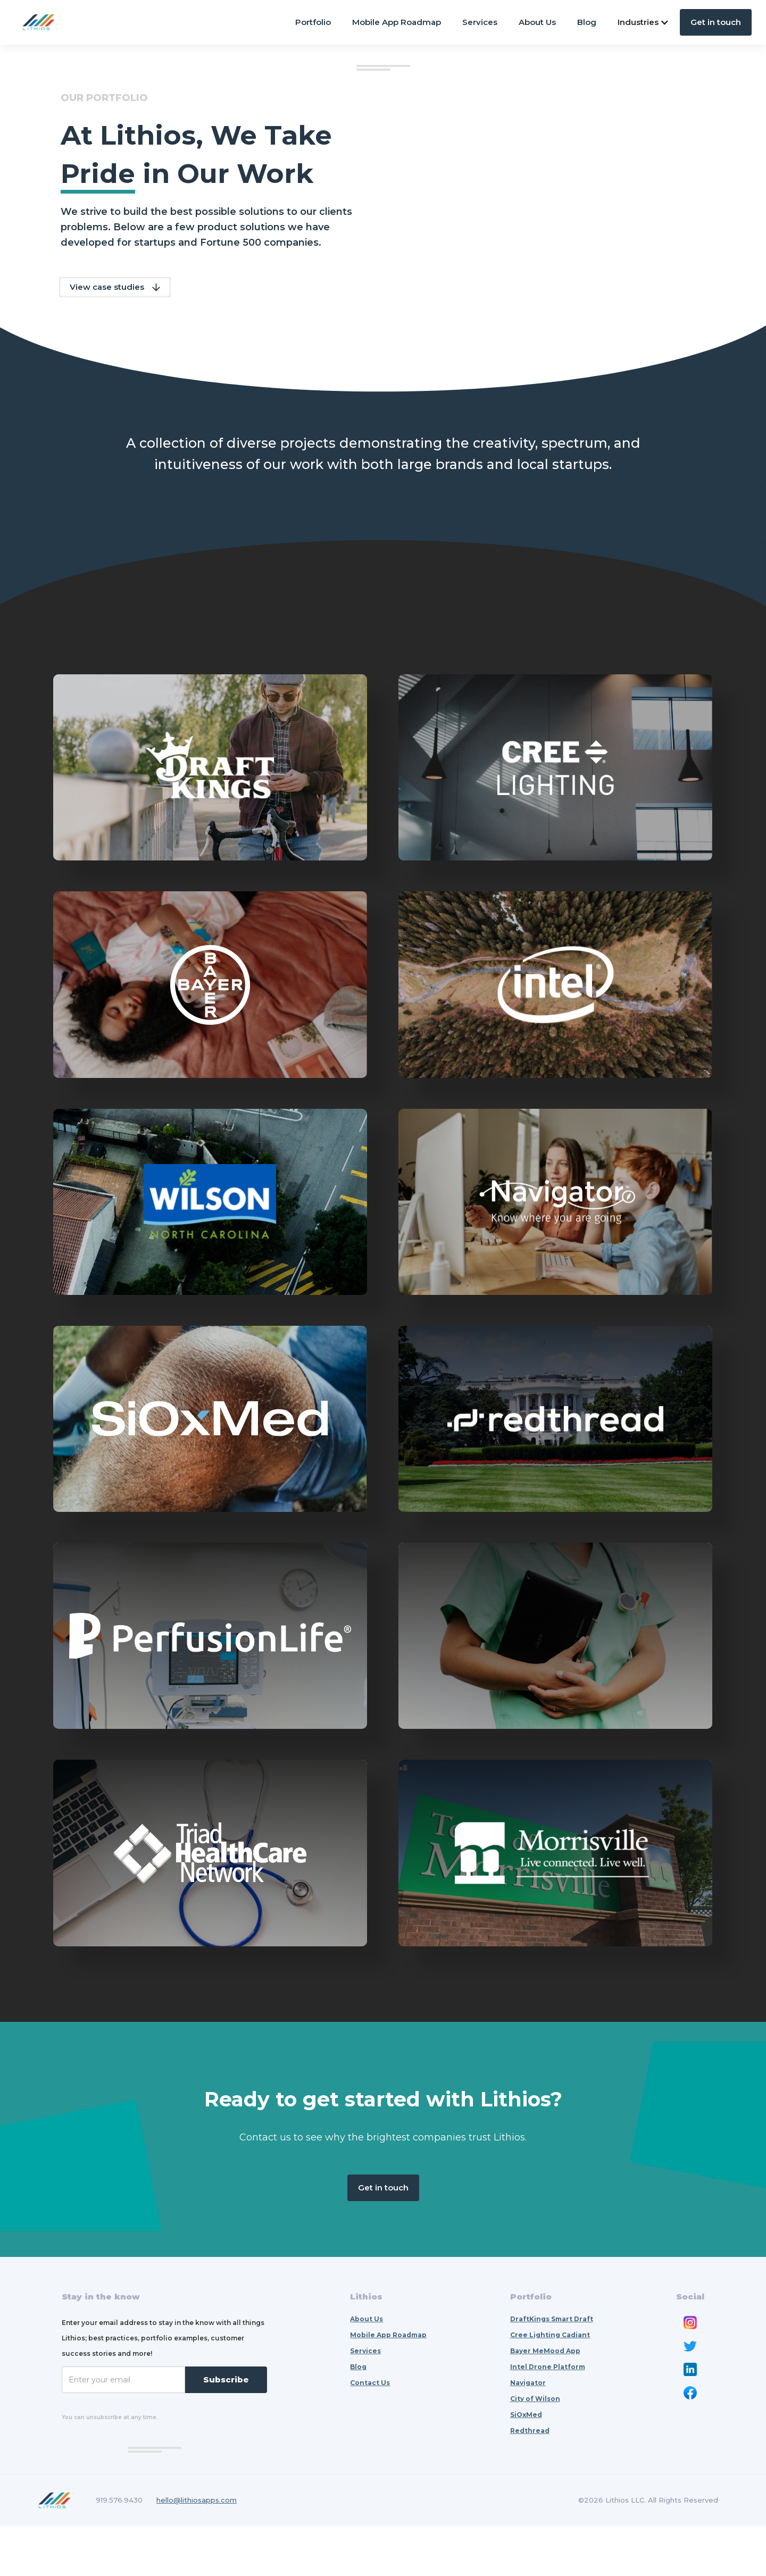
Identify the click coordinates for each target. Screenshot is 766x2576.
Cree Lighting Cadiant (550, 2385)
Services (479, 22)
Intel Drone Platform (547, 2417)
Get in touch (715, 22)
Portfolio (313, 22)
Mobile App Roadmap (396, 22)
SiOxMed (526, 2465)
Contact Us (370, 2433)
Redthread (529, 2481)
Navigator (528, 2433)
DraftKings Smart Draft (551, 2369)
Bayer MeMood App (545, 2401)
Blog (586, 22)
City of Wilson (535, 2449)
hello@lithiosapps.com (196, 2550)
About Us (537, 22)
